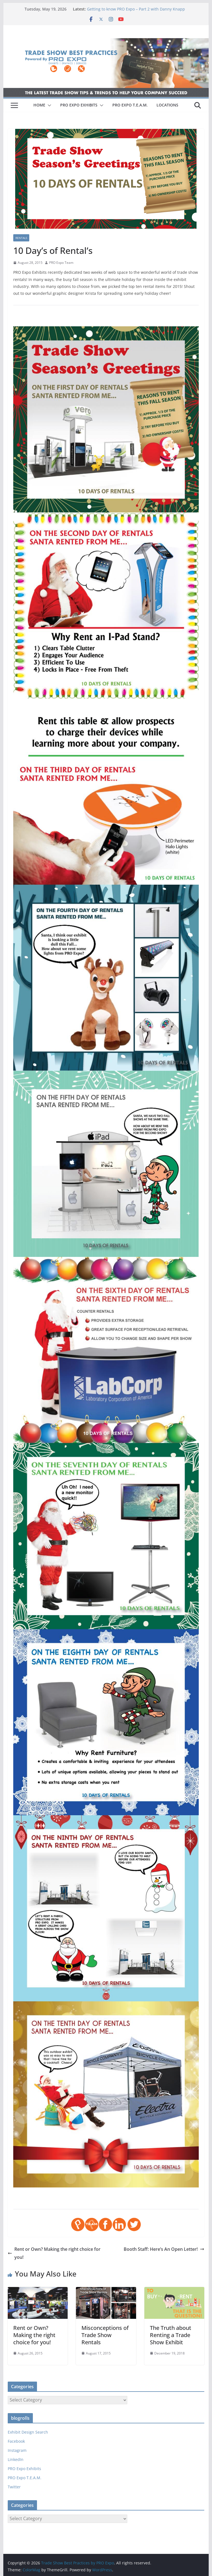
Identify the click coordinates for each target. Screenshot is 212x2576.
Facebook (16, 2441)
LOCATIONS (167, 105)
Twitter (14, 2486)
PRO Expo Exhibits (24, 2468)
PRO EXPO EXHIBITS (78, 105)
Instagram (17, 2450)
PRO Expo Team (61, 262)
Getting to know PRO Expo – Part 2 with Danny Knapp (136, 9)
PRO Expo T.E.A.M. (24, 2477)
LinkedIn (15, 2459)
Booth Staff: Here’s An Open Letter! (164, 2249)
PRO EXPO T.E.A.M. (130, 105)
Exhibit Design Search (28, 2432)
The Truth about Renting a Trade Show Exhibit (170, 2335)
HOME (39, 105)
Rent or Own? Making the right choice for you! (54, 2253)
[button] (48, 105)
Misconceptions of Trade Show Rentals (105, 2335)
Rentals (21, 238)
